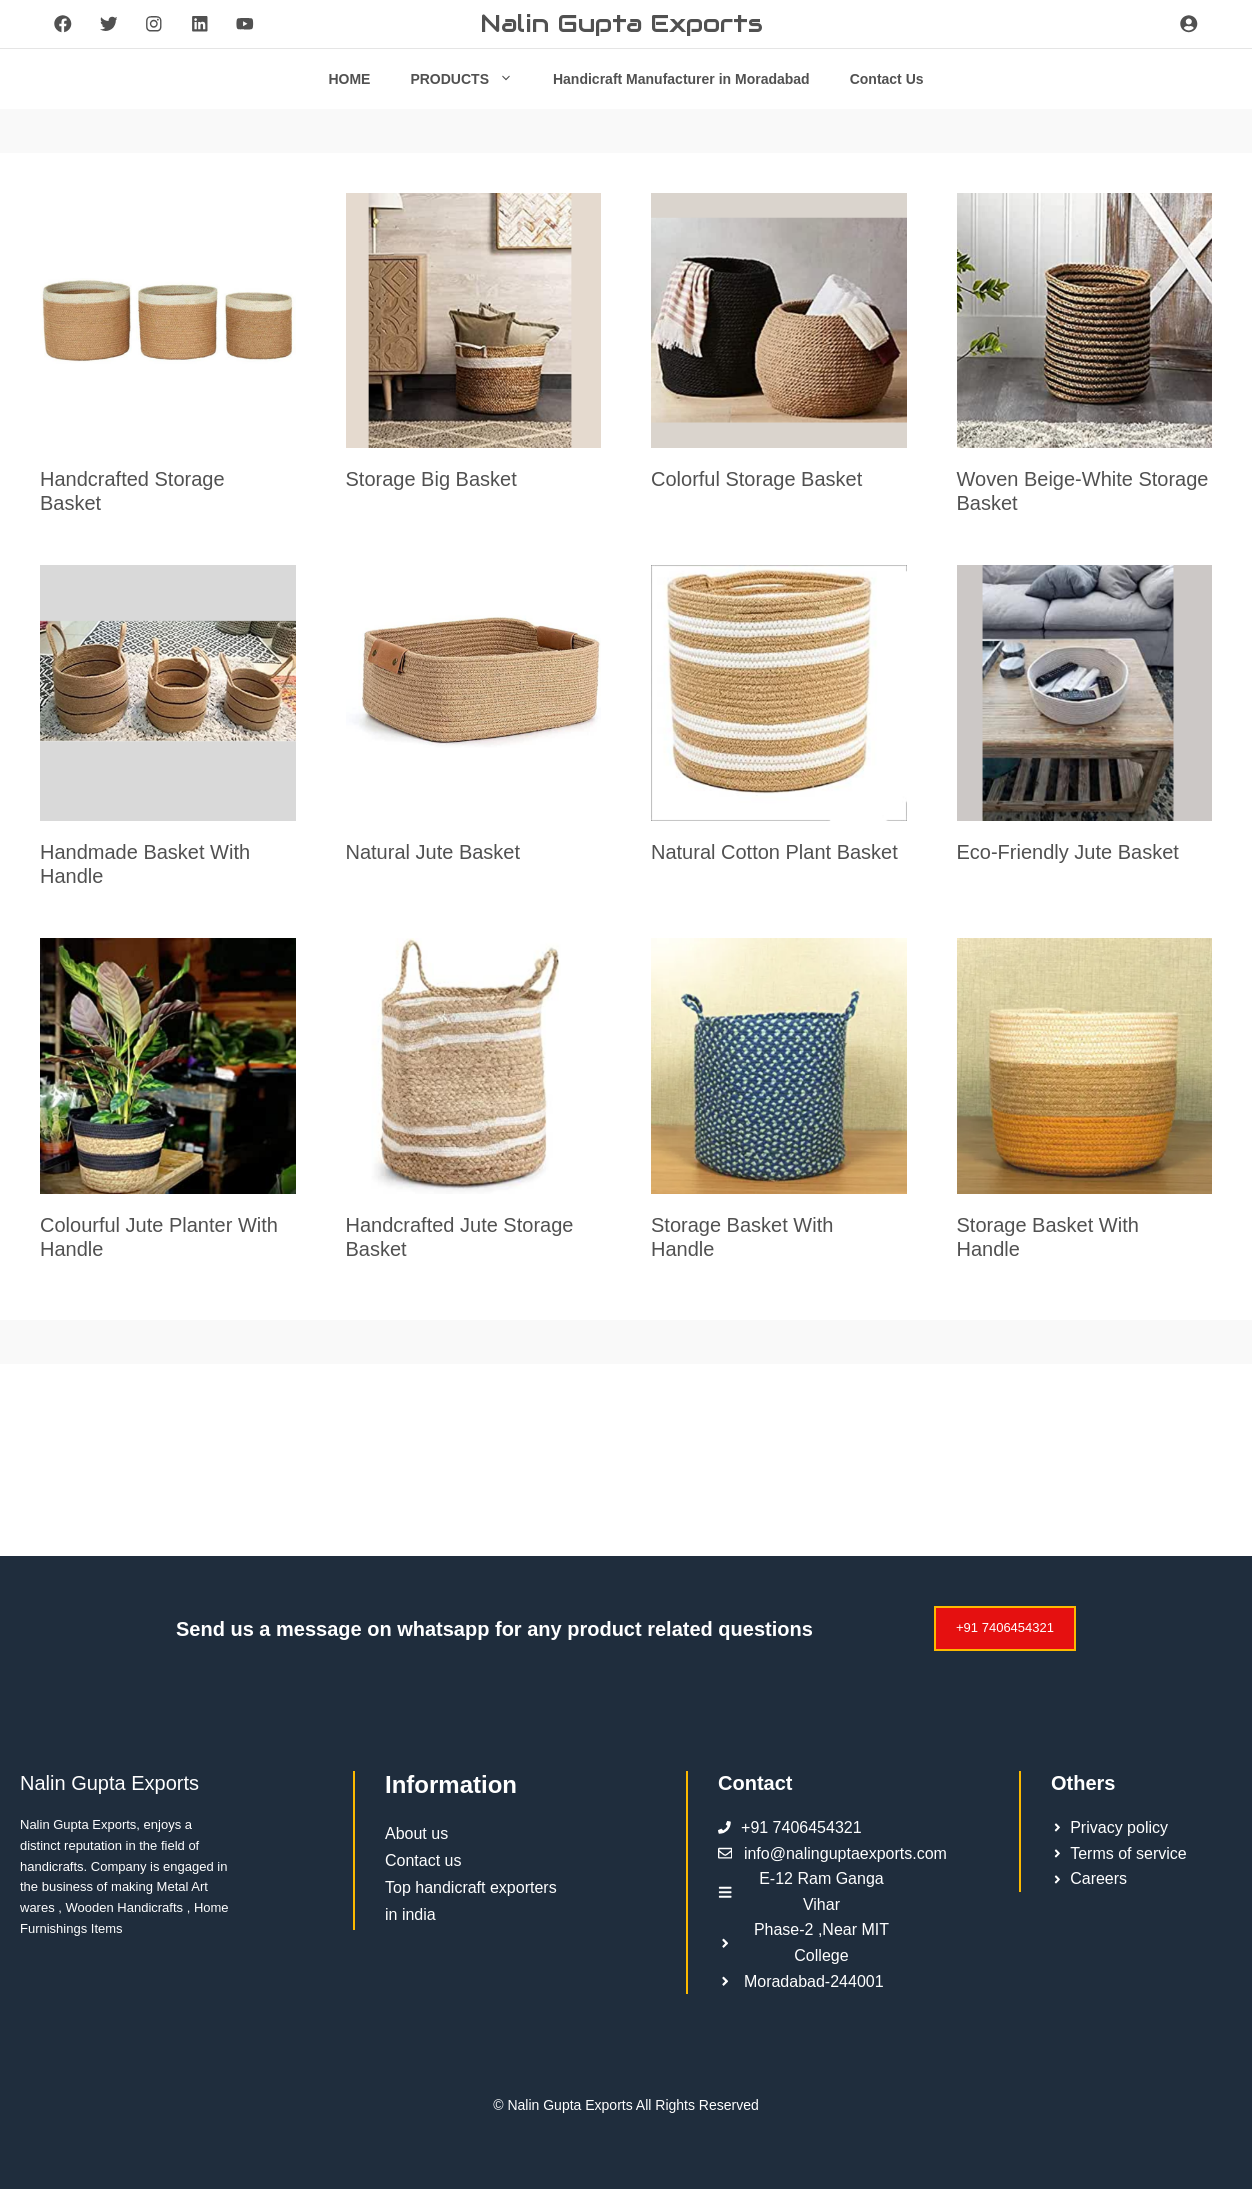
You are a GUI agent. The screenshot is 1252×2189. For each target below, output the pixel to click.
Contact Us (887, 79)
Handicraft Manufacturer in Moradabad (681, 79)
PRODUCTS (471, 79)
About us (416, 1833)
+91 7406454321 (1005, 1627)
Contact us (423, 1860)
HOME (349, 79)
